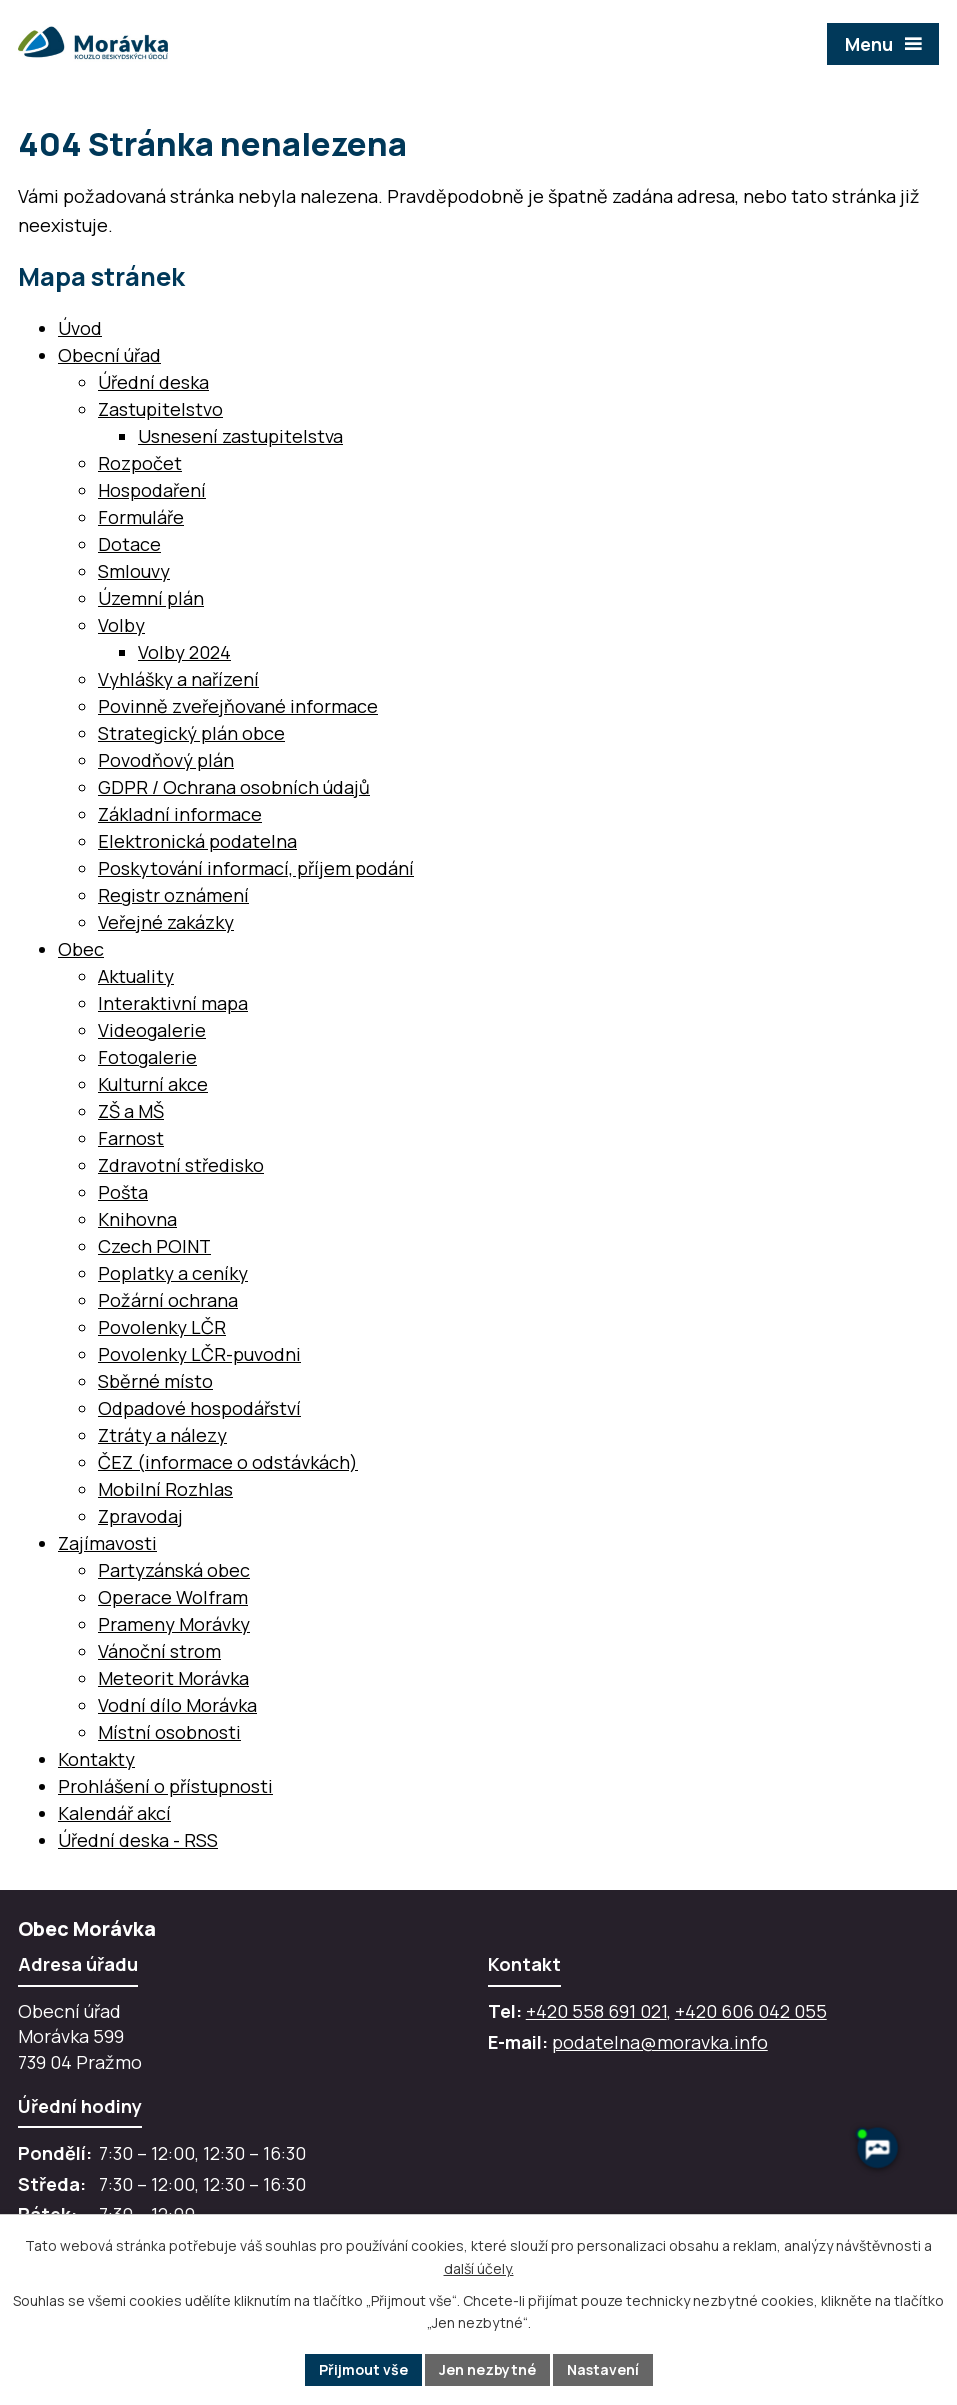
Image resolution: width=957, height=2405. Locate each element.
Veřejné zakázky (166, 922)
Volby (121, 625)
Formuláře (141, 517)
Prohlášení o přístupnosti (165, 1786)
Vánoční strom (159, 1651)
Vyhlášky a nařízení (178, 679)
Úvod (80, 328)
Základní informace (180, 814)
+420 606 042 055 (751, 2011)
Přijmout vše (363, 2369)
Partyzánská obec (174, 1570)
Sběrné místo (155, 1381)
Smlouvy (134, 571)
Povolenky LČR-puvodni (199, 1354)
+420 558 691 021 (596, 2011)
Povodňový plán (166, 760)
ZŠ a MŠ (131, 1111)
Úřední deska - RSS (138, 1840)
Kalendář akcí (114, 1813)
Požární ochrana (168, 1300)
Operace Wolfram (173, 1597)
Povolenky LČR (162, 1327)
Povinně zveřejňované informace (238, 706)
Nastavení (603, 2369)
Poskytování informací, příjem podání (256, 868)
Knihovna (137, 1219)
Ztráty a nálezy (162, 1435)
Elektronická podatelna (197, 841)
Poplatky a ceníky (173, 1273)
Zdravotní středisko (181, 1165)
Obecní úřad (109, 355)
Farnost (131, 1138)
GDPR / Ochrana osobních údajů (234, 787)
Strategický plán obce (191, 733)
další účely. (479, 2268)
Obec (81, 949)
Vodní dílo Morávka (177, 1705)
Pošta (123, 1192)
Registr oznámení (173, 895)
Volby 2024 (184, 652)
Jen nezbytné (487, 2369)
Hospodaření (152, 490)
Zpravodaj (140, 1516)
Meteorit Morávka (173, 1678)
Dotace (129, 544)
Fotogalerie (147, 1057)
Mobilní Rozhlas (165, 1489)
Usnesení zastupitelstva (240, 436)
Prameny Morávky (174, 1624)
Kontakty (96, 1759)
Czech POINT (154, 1246)
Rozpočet (140, 463)
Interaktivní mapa (173, 1003)
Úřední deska (153, 382)
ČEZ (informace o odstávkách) (228, 1462)
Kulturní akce (153, 1084)
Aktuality (136, 976)
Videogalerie (152, 1030)
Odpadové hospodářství (199, 1408)
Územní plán (151, 598)
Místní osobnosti (169, 1732)
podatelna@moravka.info (660, 2042)
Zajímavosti (107, 1543)
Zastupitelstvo (160, 409)
